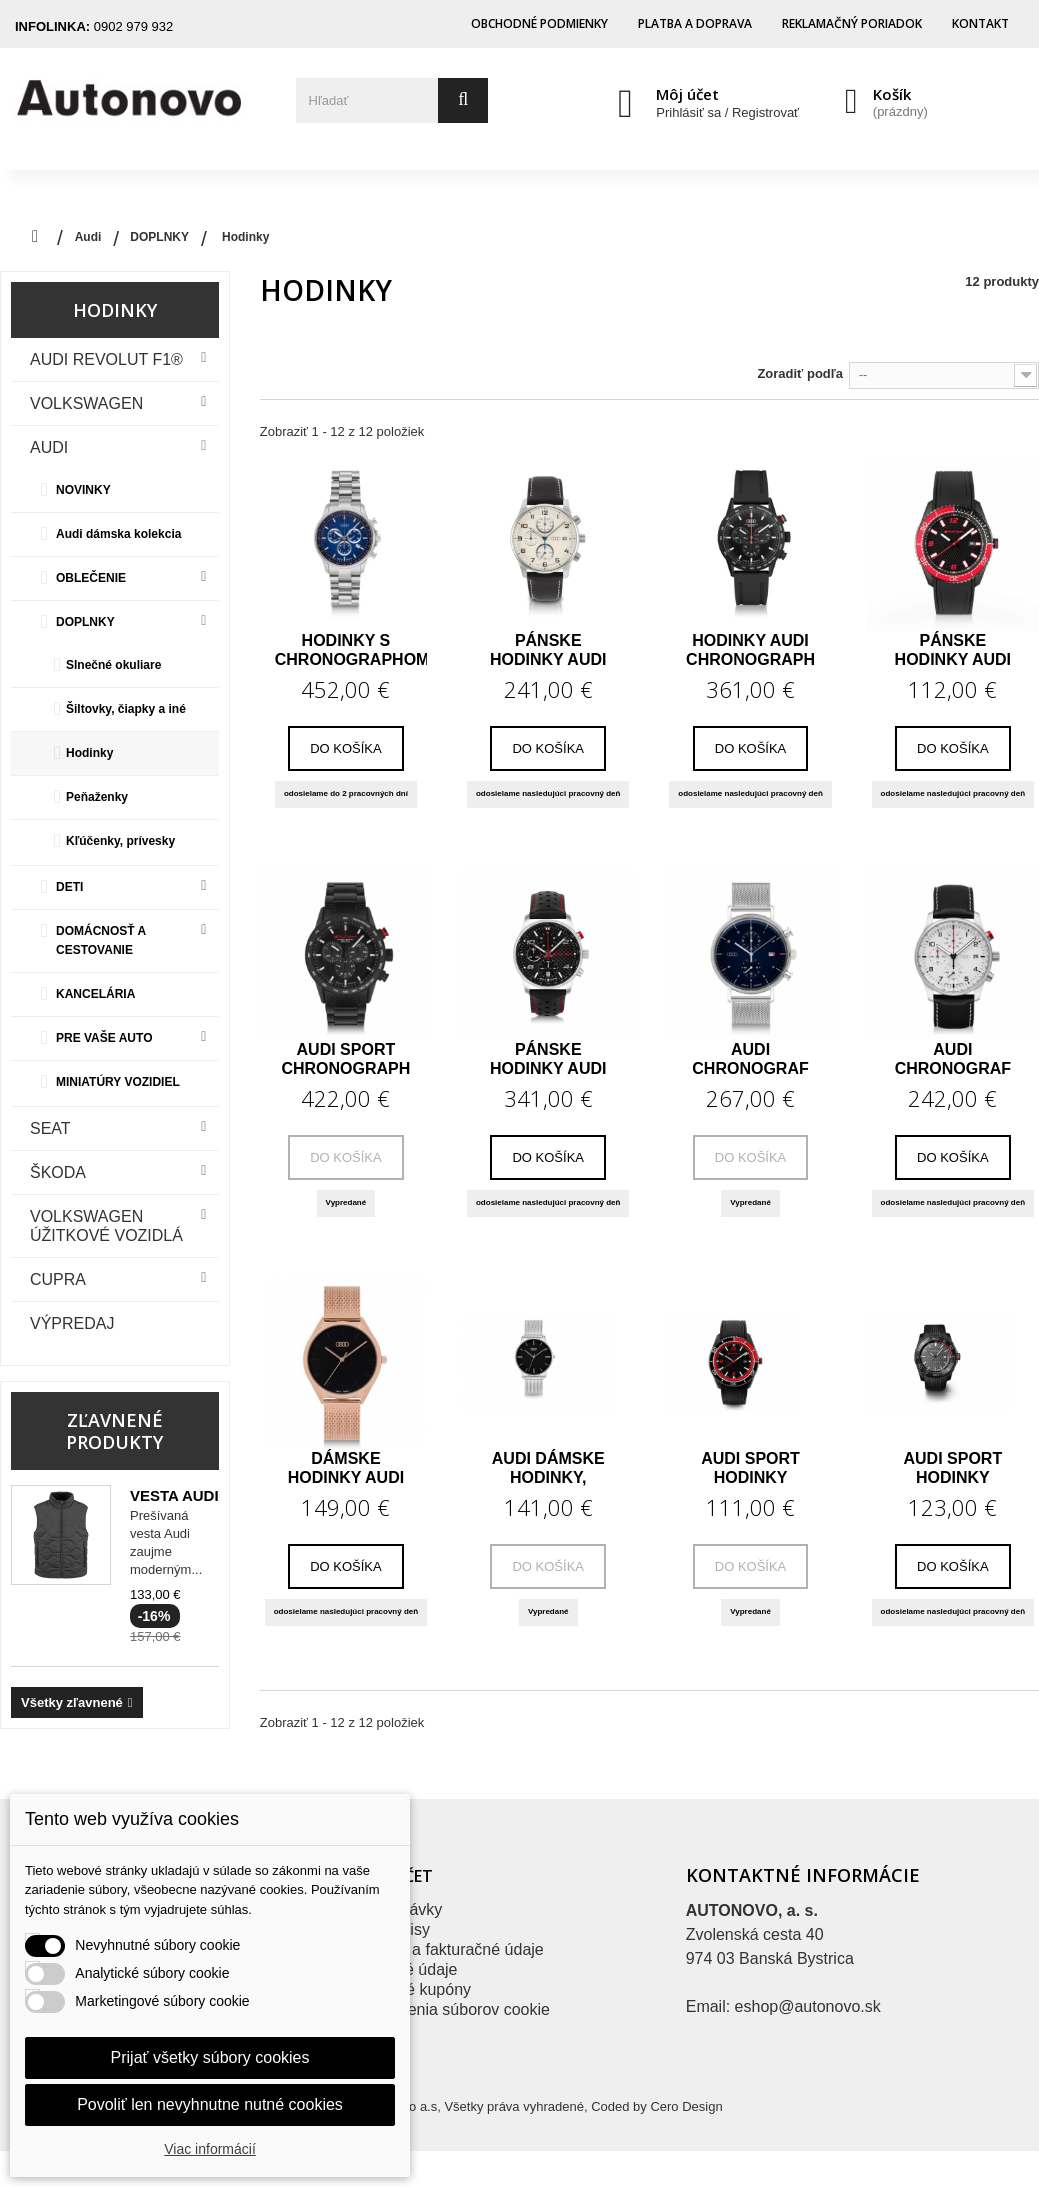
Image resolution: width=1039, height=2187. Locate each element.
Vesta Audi (174, 1495)
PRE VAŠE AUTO (104, 1038)
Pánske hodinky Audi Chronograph (548, 650)
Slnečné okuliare (113, 665)
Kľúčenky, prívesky (120, 841)
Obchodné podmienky (539, 23)
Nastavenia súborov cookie (454, 2009)
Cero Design (686, 2106)
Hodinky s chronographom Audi (351, 650)
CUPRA (58, 1279)
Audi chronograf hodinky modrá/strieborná (755, 1059)
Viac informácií (210, 2149)
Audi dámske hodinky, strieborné (548, 1468)
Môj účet (687, 94)
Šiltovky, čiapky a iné (126, 709)
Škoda (58, 1172)
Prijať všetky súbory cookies (210, 2057)
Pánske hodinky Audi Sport (953, 650)
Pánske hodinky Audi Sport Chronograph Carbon (548, 1059)
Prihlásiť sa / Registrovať (727, 112)
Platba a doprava (695, 23)
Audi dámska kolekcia (118, 534)
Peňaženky (97, 797)
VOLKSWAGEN (86, 403)
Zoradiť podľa (800, 373)
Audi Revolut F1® (106, 359)
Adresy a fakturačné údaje (451, 1949)
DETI (69, 887)
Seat (50, 1128)
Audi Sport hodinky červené (750, 1468)
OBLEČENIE (91, 578)
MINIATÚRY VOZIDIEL (118, 1082)
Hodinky (89, 753)
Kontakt (980, 23)
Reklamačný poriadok (852, 23)
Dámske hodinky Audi (346, 1468)
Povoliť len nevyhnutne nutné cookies (210, 2104)
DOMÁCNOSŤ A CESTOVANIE (101, 940)
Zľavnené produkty (114, 1431)
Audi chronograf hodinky (953, 1059)
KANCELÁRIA (95, 994)
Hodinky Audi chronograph (750, 650)
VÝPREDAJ (72, 1323)
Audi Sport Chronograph (345, 1059)
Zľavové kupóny (414, 1989)
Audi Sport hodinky (953, 1468)
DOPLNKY (85, 622)
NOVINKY (83, 490)
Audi (49, 447)
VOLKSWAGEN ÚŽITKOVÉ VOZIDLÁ (106, 1226)
